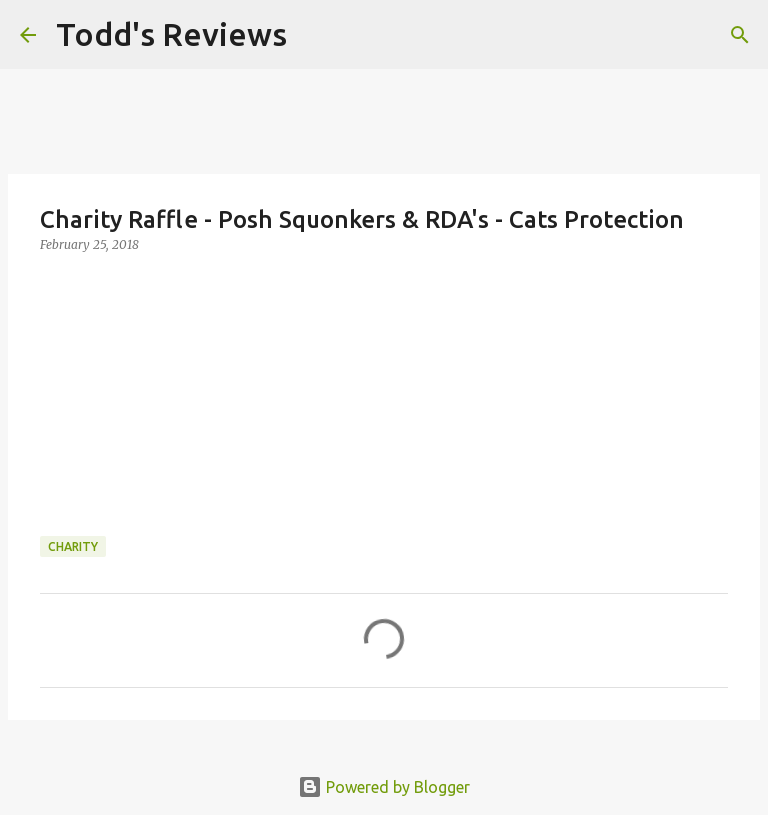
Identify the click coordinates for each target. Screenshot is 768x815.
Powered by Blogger (384, 787)
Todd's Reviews (171, 34)
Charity (73, 546)
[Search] (315, 35)
